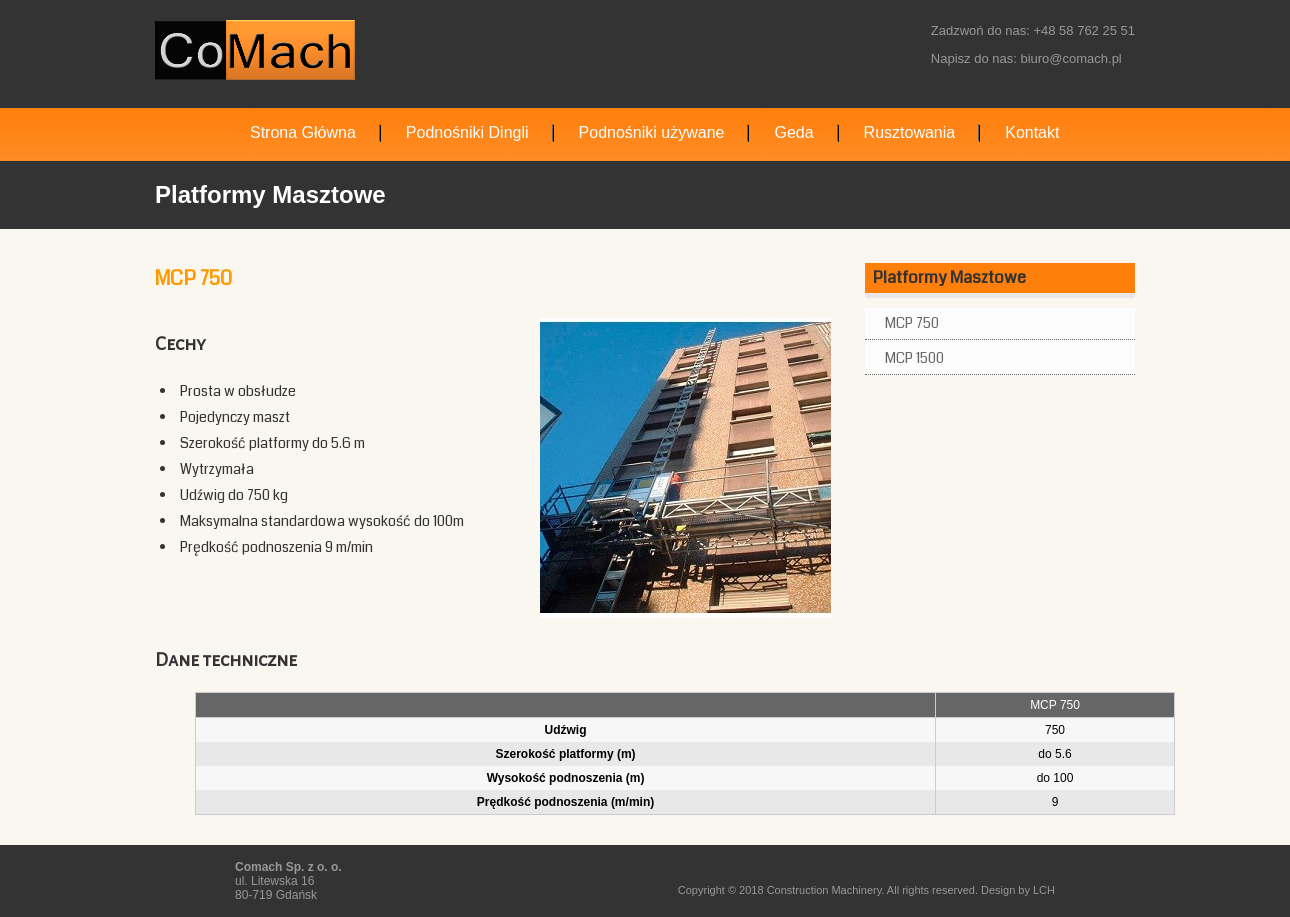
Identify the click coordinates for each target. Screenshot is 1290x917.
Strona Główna (303, 132)
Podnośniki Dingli (467, 132)
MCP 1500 (914, 358)
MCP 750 (912, 323)
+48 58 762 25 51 (1084, 30)
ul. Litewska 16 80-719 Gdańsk (288, 881)
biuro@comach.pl (1070, 58)
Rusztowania (910, 132)
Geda (793, 132)
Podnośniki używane (652, 132)
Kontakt (1032, 132)
